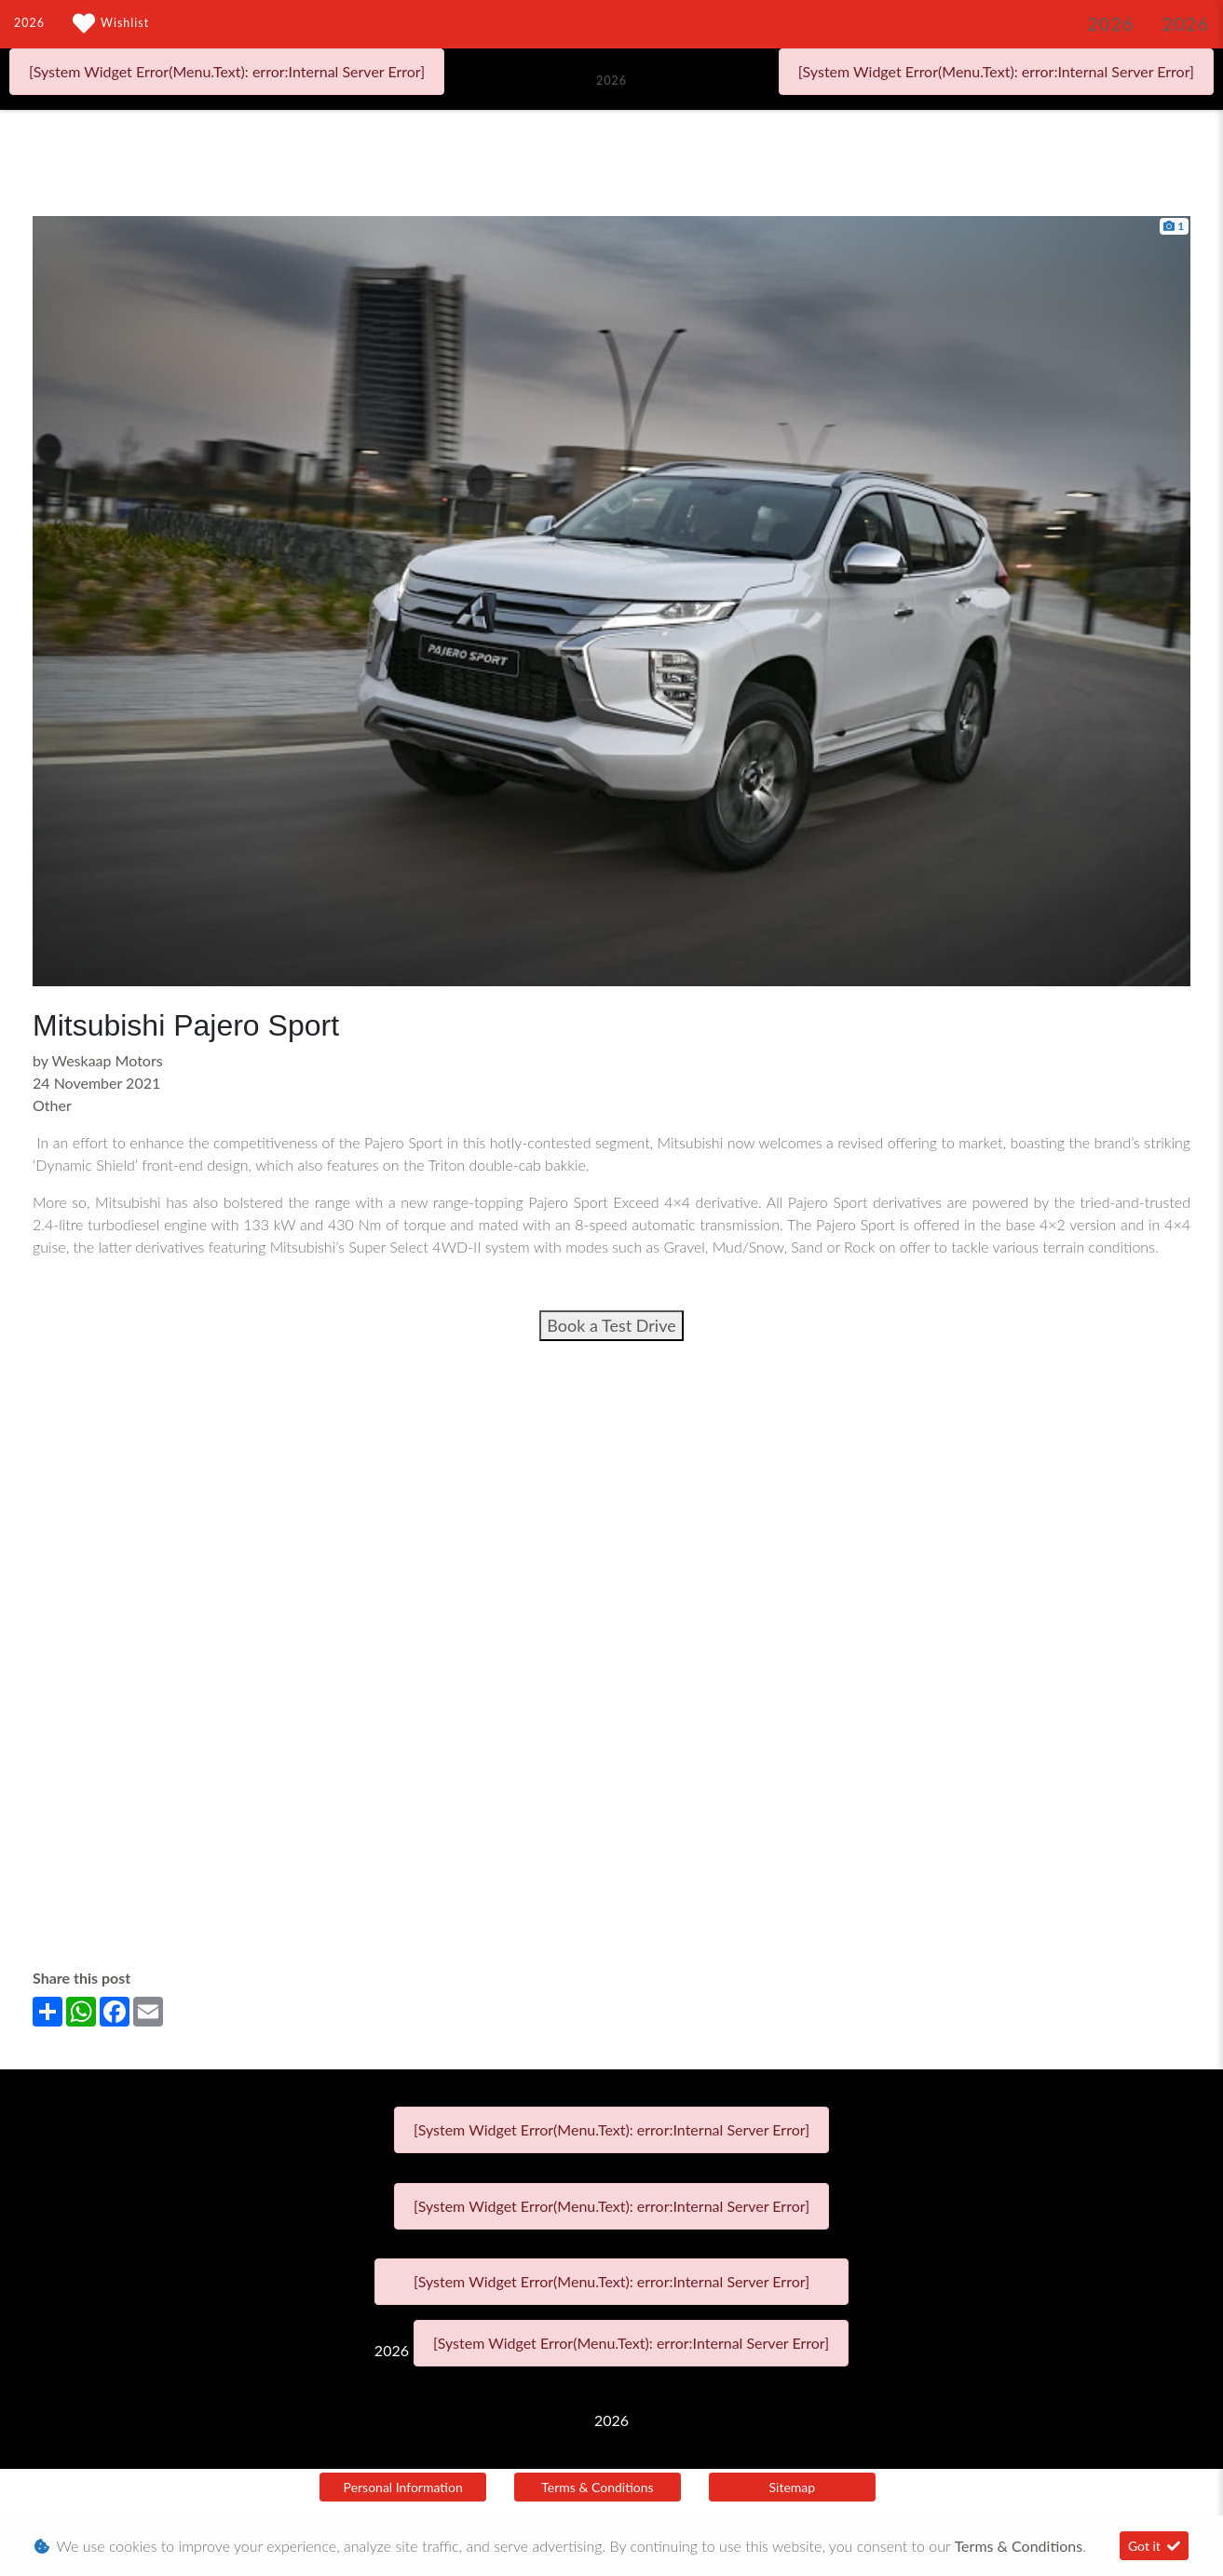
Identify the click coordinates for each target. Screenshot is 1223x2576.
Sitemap (792, 2487)
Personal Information (403, 2487)
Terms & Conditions (597, 2487)
